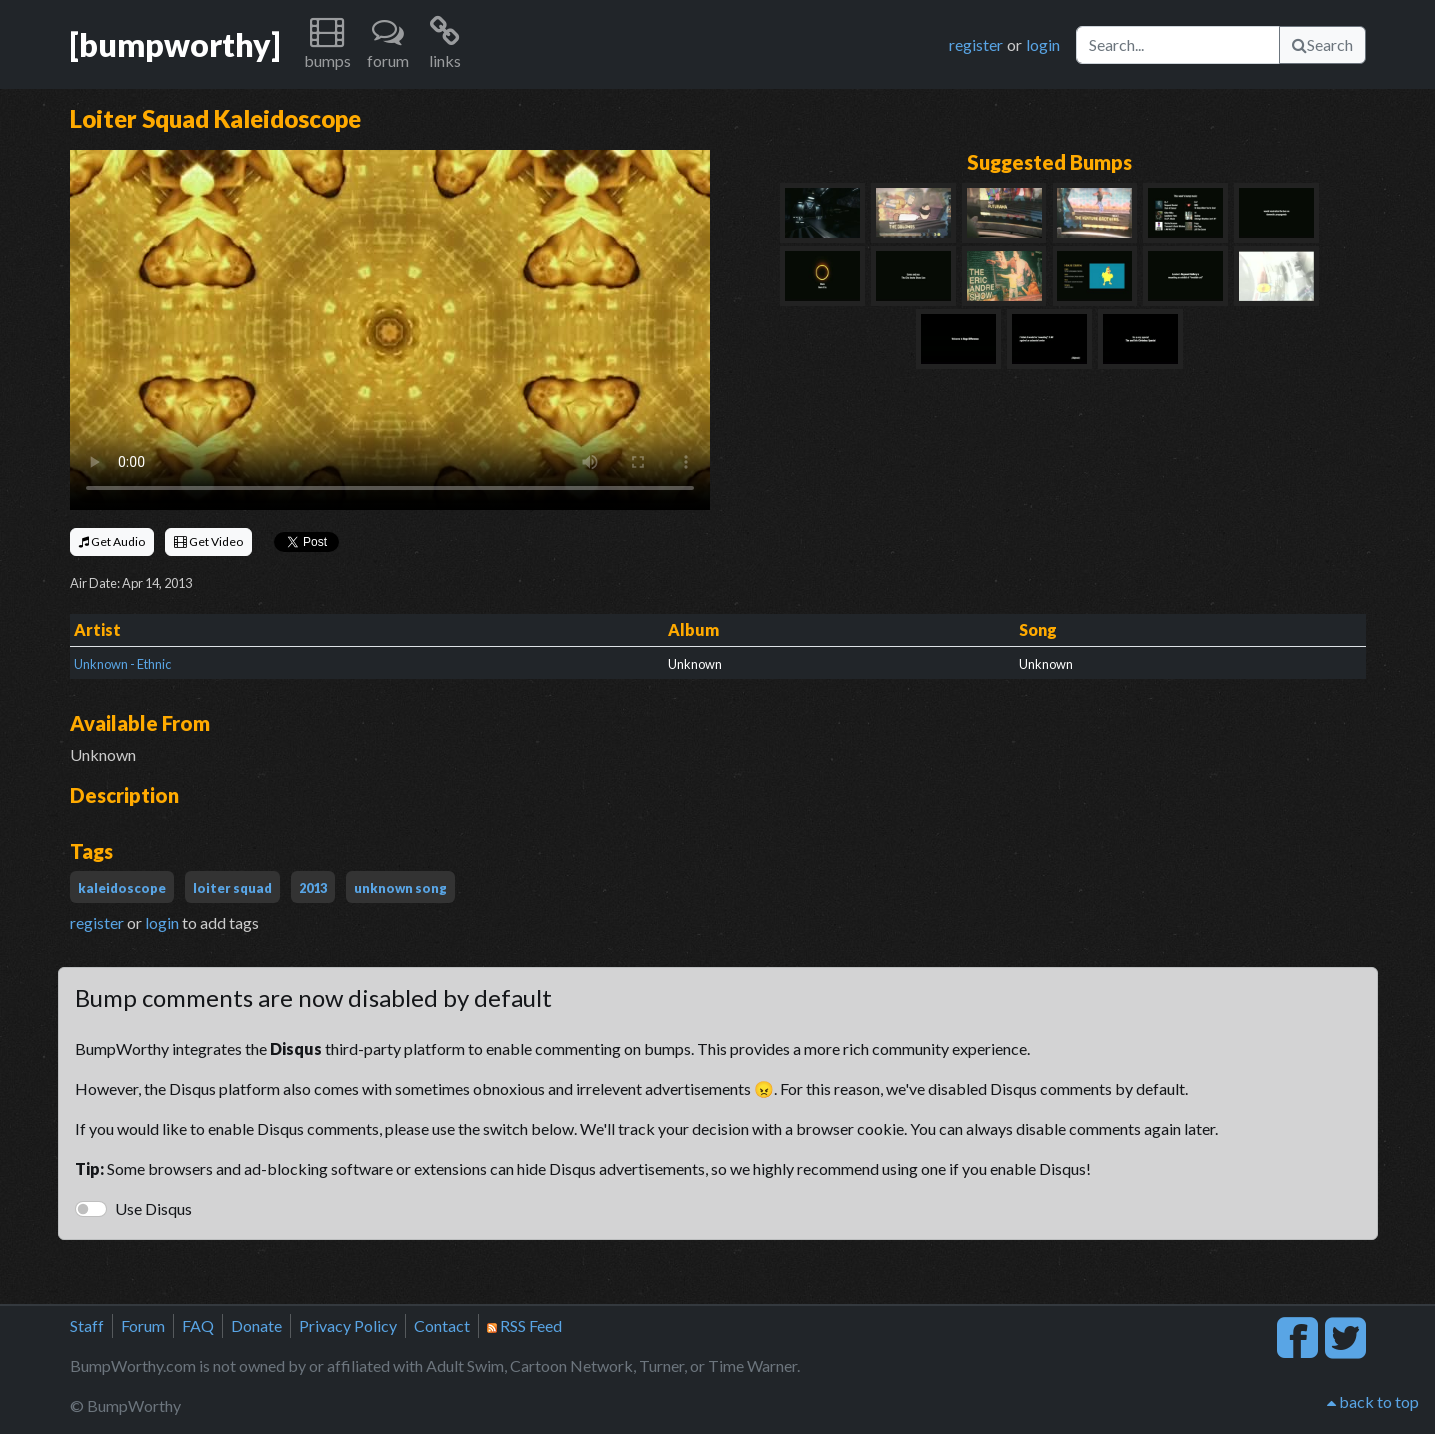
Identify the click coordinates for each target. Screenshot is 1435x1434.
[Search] (1178, 45)
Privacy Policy (348, 1325)
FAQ (198, 1325)
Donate (256, 1325)
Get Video (208, 541)
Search (1322, 44)
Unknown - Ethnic (122, 664)
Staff (87, 1325)
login (1043, 44)
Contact (442, 1325)
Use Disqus (153, 1208)
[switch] (91, 1209)
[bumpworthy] (175, 44)
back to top (1373, 1401)
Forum (143, 1325)
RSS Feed (524, 1325)
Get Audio (112, 541)
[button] (327, 44)
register (976, 44)
